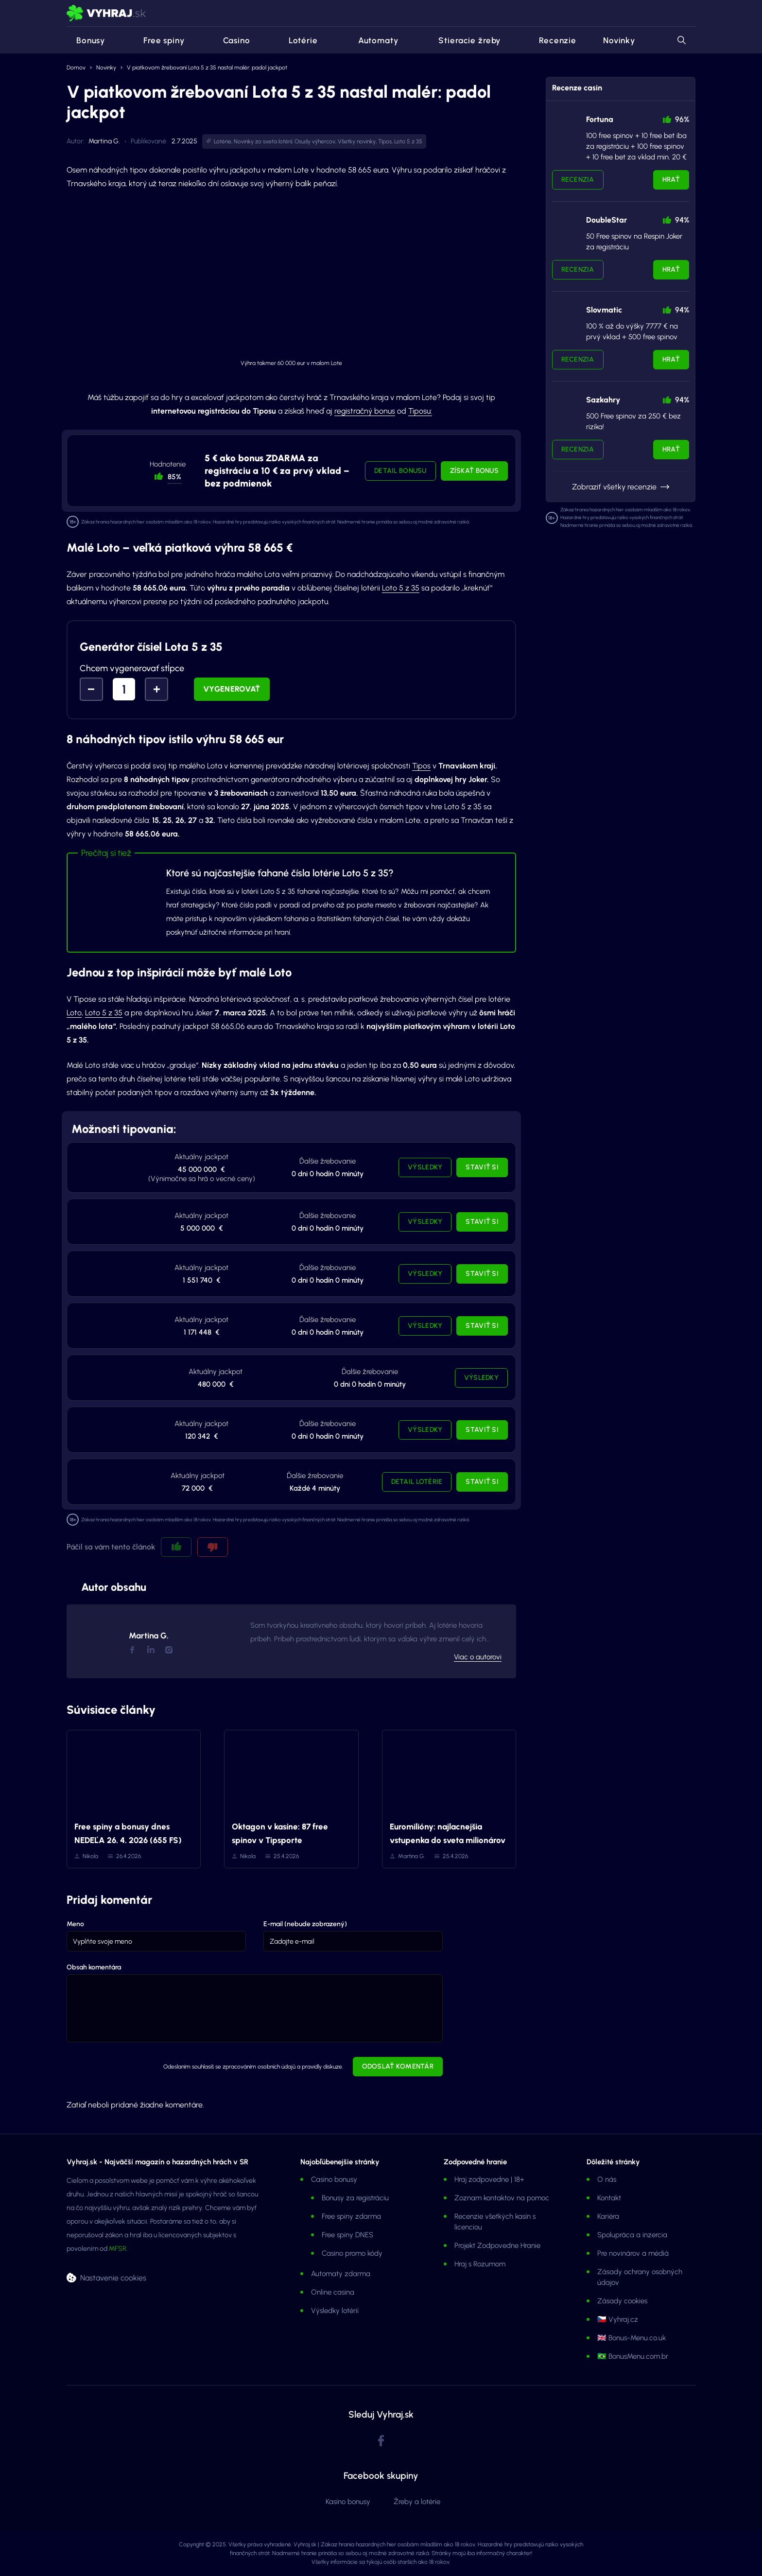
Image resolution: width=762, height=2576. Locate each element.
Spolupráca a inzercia (632, 2234)
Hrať (671, 179)
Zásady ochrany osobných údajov (639, 2277)
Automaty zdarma (340, 2273)
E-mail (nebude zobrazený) (305, 1924)
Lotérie (297, 40)
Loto (74, 1012)
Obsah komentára (94, 1967)
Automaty (371, 40)
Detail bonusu (400, 471)
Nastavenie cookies (113, 2277)
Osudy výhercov (314, 141)
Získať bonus (474, 471)
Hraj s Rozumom (479, 2264)
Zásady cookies (622, 2301)
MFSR (117, 2249)
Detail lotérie (417, 1482)
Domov (76, 67)
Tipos (385, 141)
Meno (75, 1924)
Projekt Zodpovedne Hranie (497, 2245)
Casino (230, 40)
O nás (606, 2179)
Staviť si (482, 1167)
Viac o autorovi (478, 1657)
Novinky (619, 40)
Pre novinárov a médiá (633, 2253)
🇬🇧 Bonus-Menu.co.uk (631, 2337)
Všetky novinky (357, 141)
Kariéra (608, 2216)
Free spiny (158, 40)
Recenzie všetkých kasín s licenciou (495, 2221)
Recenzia (577, 179)
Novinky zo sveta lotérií (263, 141)
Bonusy (86, 40)
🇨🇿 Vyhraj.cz (617, 2319)
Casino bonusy (334, 2179)
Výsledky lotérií (335, 2310)
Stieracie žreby (463, 40)
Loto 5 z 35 (408, 141)
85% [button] (174, 476)
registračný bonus (364, 411)
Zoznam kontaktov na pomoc (501, 2197)
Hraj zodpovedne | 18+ (489, 2179)
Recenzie (551, 40)
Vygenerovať (231, 689)
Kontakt (609, 2197)
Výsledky (425, 1167)
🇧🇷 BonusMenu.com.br (632, 2356)
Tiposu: (420, 411)
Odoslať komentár (397, 2066)
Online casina (332, 2292)
